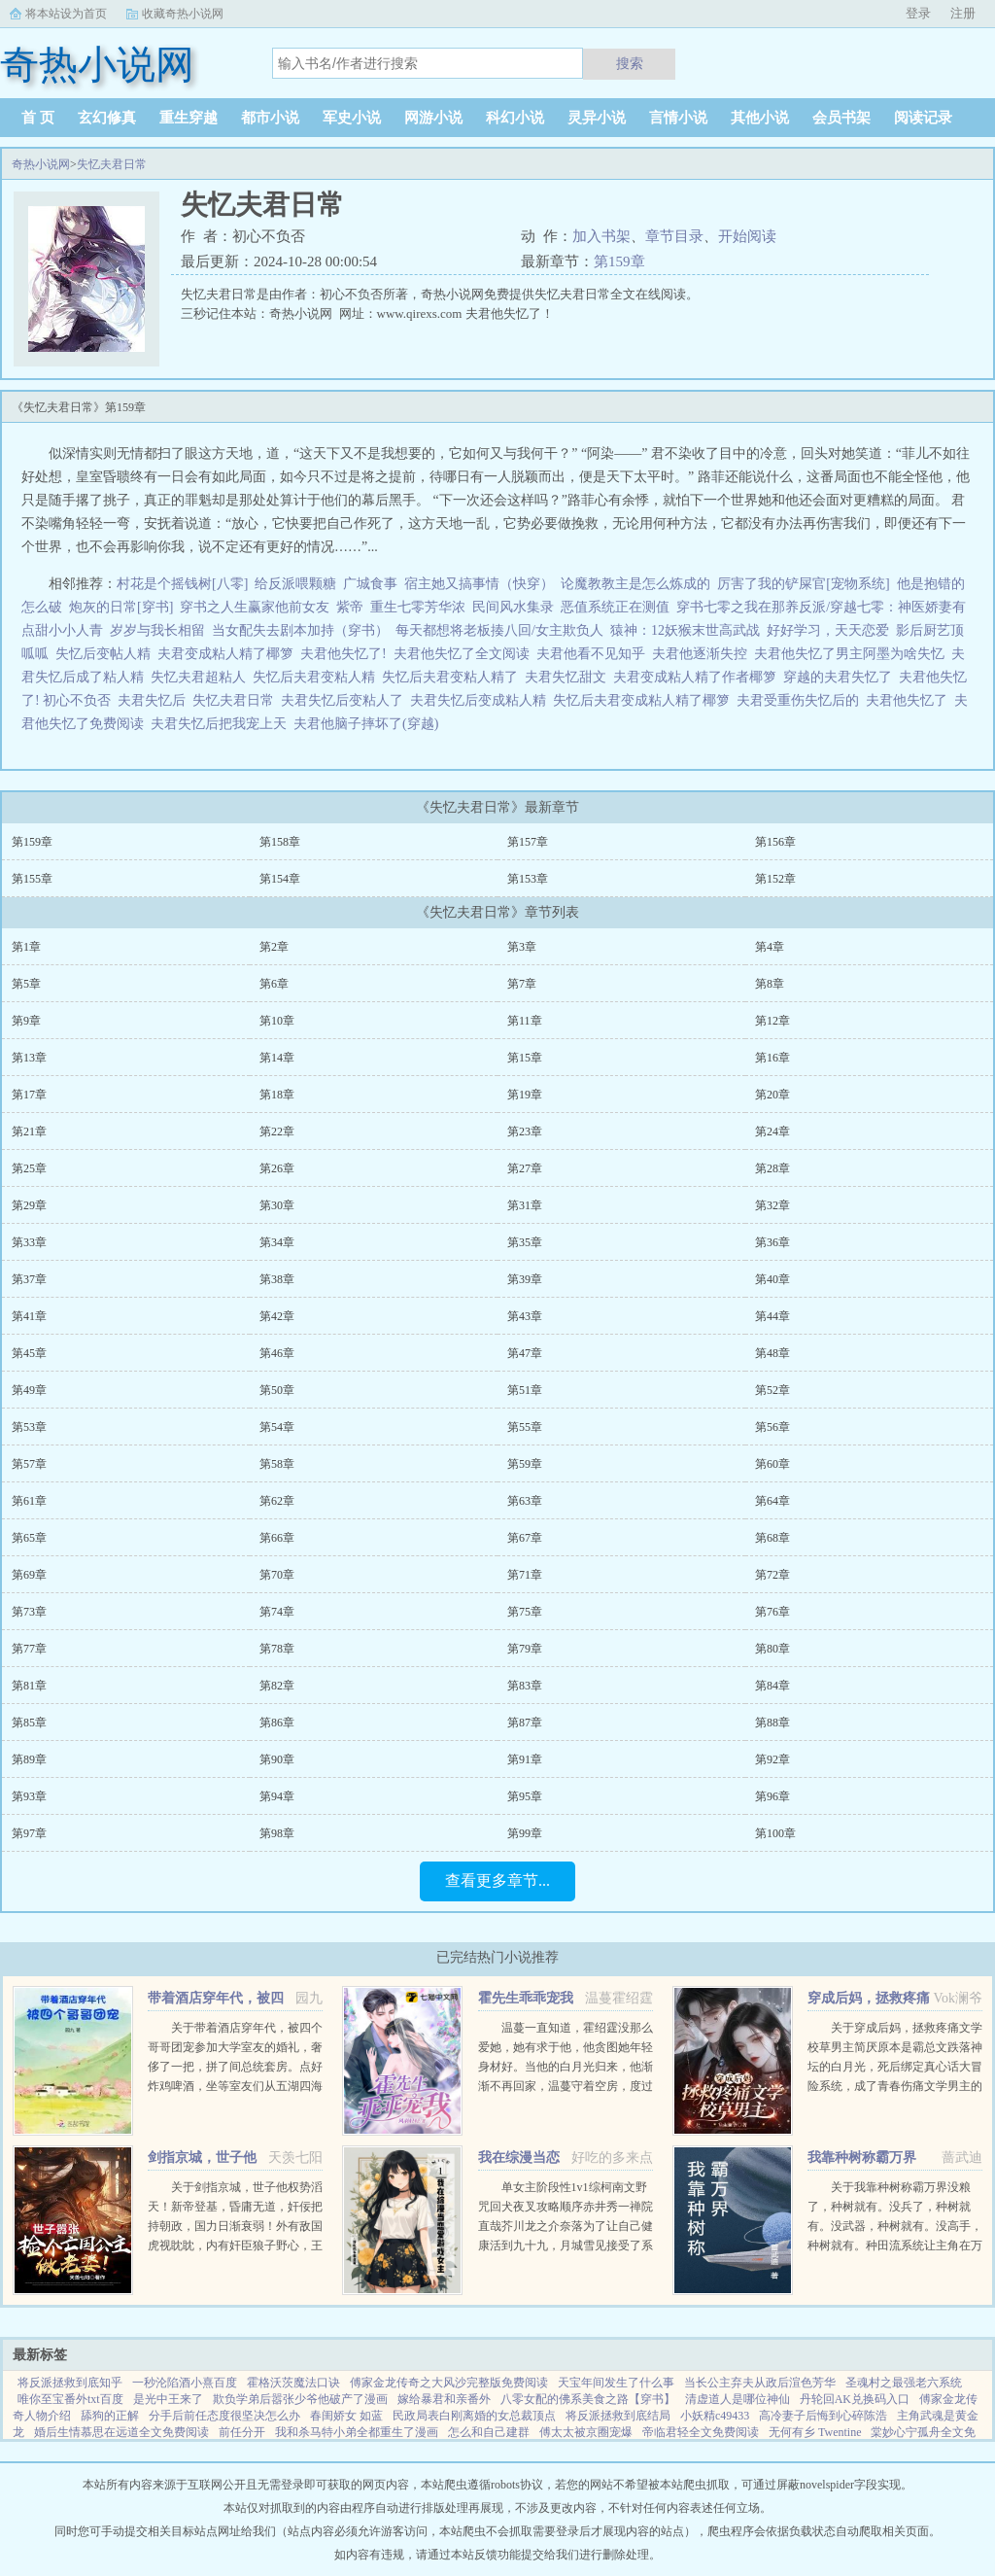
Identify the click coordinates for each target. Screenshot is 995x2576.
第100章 (775, 1833)
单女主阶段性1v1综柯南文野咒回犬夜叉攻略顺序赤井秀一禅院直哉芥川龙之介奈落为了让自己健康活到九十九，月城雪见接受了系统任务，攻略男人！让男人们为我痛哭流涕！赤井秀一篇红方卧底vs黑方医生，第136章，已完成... (565, 2245)
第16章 (772, 1057)
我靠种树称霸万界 (861, 2157)
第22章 (276, 1131)
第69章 (29, 1575)
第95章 (524, 1796)
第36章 (772, 1242)
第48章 (772, 1353)
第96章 (772, 1796)
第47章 (524, 1353)
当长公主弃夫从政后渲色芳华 (760, 2382)
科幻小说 (515, 117)
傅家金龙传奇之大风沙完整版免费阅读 (449, 2382)
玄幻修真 (107, 117)
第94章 (276, 1796)
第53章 (29, 1427)
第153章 (527, 879)
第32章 (772, 1205)
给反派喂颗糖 (295, 583)
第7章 (521, 984)
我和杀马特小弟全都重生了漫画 (356, 2432)
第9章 (26, 1020)
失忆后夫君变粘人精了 (453, 677)
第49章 (29, 1390)
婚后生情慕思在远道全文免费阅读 (121, 2432)
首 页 (37, 117)
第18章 (276, 1094)
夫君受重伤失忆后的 (801, 700)
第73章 (29, 1612)
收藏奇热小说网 (182, 13)
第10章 (276, 1020)
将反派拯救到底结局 (618, 2415)
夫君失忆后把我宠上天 (222, 723)
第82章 (276, 1685)
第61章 (29, 1501)
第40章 (772, 1279)
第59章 (524, 1464)
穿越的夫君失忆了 (841, 677)
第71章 (524, 1575)
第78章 (276, 1648)
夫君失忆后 (155, 700)
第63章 (524, 1501)
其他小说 (760, 117)
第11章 (524, 1020)
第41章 (29, 1316)
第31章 (524, 1205)
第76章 (772, 1612)
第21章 (29, 1131)
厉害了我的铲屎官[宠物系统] (803, 583)
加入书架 (601, 236)
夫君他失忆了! (347, 653)
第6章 (274, 984)
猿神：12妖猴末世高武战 (685, 630)
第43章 (524, 1316)
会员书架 (841, 117)
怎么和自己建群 (489, 2432)
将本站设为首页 (66, 13)
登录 (918, 13)
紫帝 (349, 607)
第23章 (524, 1131)
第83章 (524, 1685)
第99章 (524, 1833)
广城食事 (370, 583)
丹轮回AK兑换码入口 (854, 2399)
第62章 (276, 1501)
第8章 (769, 984)
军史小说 (352, 117)
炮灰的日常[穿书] (121, 607)
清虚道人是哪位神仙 (737, 2399)
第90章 (276, 1759)
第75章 (524, 1612)
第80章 (772, 1648)
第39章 (524, 1279)
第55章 (524, 1427)
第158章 (279, 842)
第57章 (29, 1464)
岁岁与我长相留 (157, 630)
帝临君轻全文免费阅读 (700, 2432)
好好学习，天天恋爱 (828, 630)
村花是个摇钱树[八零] (182, 583)
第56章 (772, 1427)
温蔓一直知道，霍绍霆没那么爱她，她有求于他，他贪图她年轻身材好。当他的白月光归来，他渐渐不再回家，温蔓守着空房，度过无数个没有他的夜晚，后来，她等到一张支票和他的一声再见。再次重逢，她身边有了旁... (565, 2086)
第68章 (772, 1538)
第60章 (772, 1464)
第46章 (276, 1353)
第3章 (521, 947)
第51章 (524, 1390)
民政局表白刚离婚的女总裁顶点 (474, 2415)
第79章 (524, 1648)
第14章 (276, 1057)
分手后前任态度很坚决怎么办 (224, 2415)
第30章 (276, 1205)
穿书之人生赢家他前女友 (254, 607)
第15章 (524, 1057)
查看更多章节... (497, 1880)
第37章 (29, 1279)
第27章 (524, 1168)
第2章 (274, 947)
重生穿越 (188, 117)
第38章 (276, 1279)
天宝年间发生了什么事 (616, 2382)
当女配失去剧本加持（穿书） (300, 630)
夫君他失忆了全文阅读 (465, 653)
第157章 (527, 842)
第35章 (524, 1242)
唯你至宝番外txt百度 (70, 2399)
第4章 (769, 947)
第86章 (276, 1722)
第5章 (26, 984)
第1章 (26, 947)
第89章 (29, 1759)
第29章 (29, 1205)
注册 (963, 13)
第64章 (772, 1501)
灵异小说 (596, 117)
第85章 (29, 1722)
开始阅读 (747, 236)
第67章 (524, 1538)
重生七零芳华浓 (417, 607)
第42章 (276, 1316)
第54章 (276, 1427)
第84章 (772, 1685)
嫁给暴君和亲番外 (444, 2399)
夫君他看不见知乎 (594, 653)
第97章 (29, 1833)
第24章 (772, 1131)
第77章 (29, 1648)
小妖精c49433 (714, 2415)
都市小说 (270, 117)
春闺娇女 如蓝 (346, 2415)
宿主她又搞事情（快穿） (479, 583)
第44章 (772, 1316)
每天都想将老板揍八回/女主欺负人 (499, 630)
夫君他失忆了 (910, 700)
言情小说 (678, 117)
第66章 (276, 1538)
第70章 (276, 1575)
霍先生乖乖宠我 (525, 1998)
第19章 (524, 1094)
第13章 (29, 1057)
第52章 (772, 1390)
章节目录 (674, 236)
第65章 (29, 1538)
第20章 (772, 1094)
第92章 (772, 1759)
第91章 (524, 1759)
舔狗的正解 (110, 2415)
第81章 (29, 1685)
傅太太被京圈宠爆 (586, 2432)
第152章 (775, 879)
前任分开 (242, 2432)
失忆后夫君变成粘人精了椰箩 (645, 700)
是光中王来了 (168, 2399)
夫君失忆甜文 (569, 677)
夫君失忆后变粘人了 (345, 700)
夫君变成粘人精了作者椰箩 (698, 677)
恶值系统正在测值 (615, 607)
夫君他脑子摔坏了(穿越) (369, 723)
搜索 (629, 63)
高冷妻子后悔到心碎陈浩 (823, 2415)
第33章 (29, 1242)
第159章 (619, 261)
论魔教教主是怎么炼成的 (635, 583)
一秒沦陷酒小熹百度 (184, 2382)
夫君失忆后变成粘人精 (481, 700)
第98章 (276, 1833)
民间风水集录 (513, 607)
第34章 (276, 1242)
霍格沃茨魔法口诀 (293, 2382)
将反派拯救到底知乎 (69, 2382)
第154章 (279, 879)
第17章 (29, 1094)
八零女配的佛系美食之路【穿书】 (587, 2399)
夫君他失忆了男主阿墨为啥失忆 (852, 653)
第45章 (29, 1353)
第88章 (772, 1722)
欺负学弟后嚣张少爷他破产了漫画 (300, 2399)
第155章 (32, 879)
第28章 (772, 1168)
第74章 (276, 1612)
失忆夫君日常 (112, 164)
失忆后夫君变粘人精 (317, 677)
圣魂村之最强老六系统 (903, 2382)
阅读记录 (923, 117)
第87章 (524, 1722)
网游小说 (433, 117)
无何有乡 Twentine (815, 2432)
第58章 (276, 1464)
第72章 (772, 1575)
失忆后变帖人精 (106, 653)
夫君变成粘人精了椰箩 (228, 653)
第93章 (29, 1796)
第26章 (276, 1168)
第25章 (29, 1168)
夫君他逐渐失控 (703, 653)
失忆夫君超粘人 (202, 677)
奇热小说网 (41, 164)
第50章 (276, 1390)
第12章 (772, 1020)
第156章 (775, 842)
